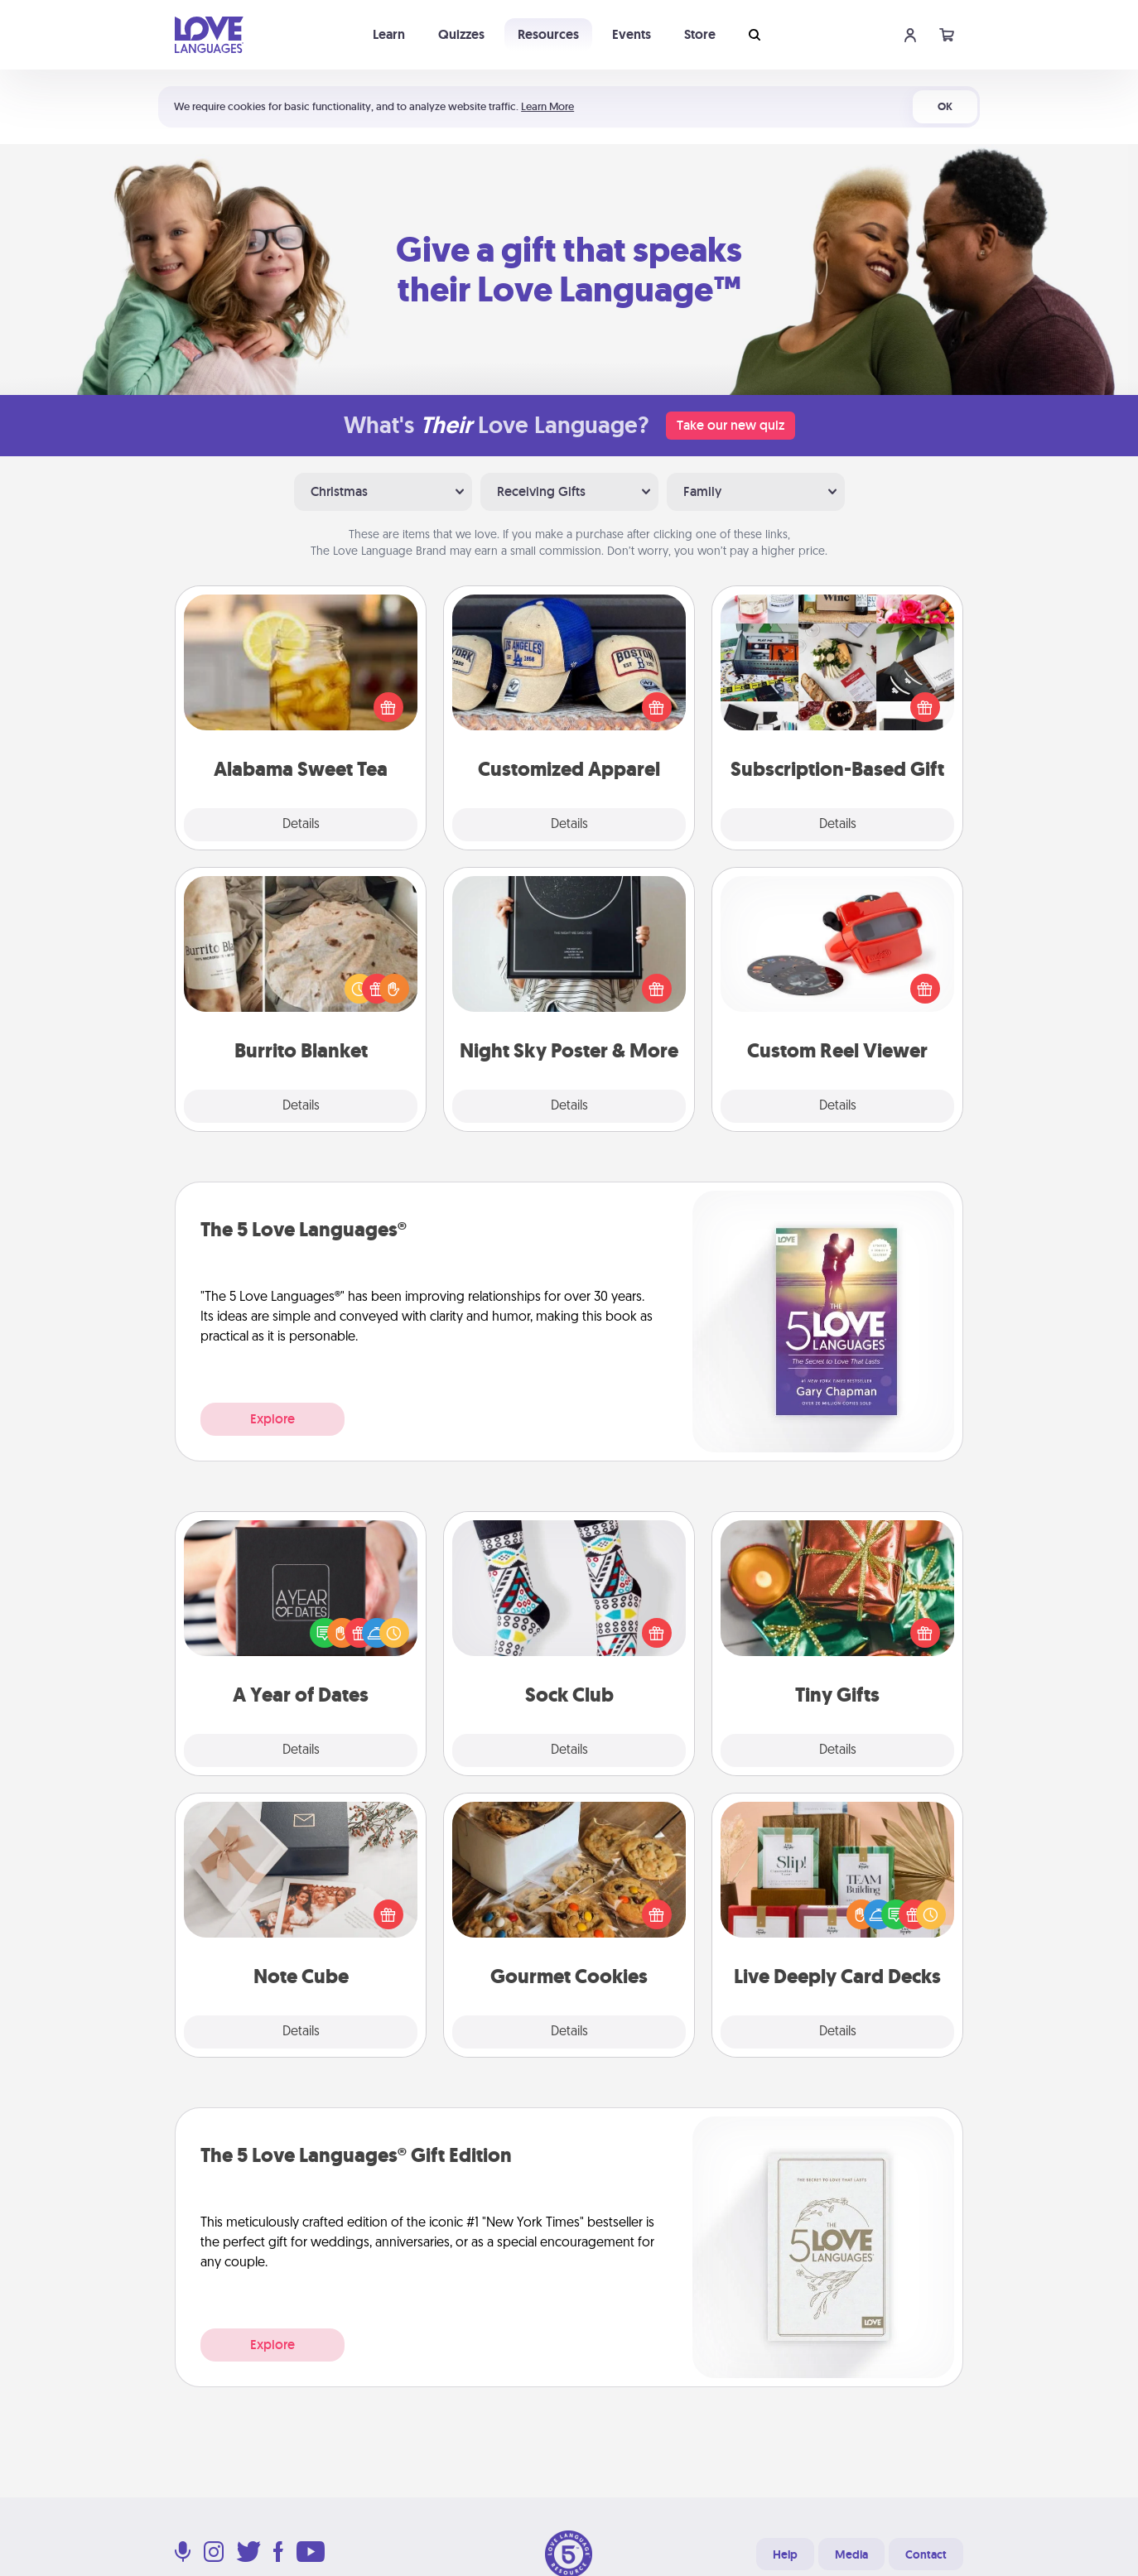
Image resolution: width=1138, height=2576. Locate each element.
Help (785, 2554)
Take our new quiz (730, 425)
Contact (926, 2554)
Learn (389, 34)
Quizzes (461, 34)
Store (700, 34)
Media (851, 2554)
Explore (272, 1419)
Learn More (547, 106)
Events (631, 34)
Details (301, 824)
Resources (548, 34)
